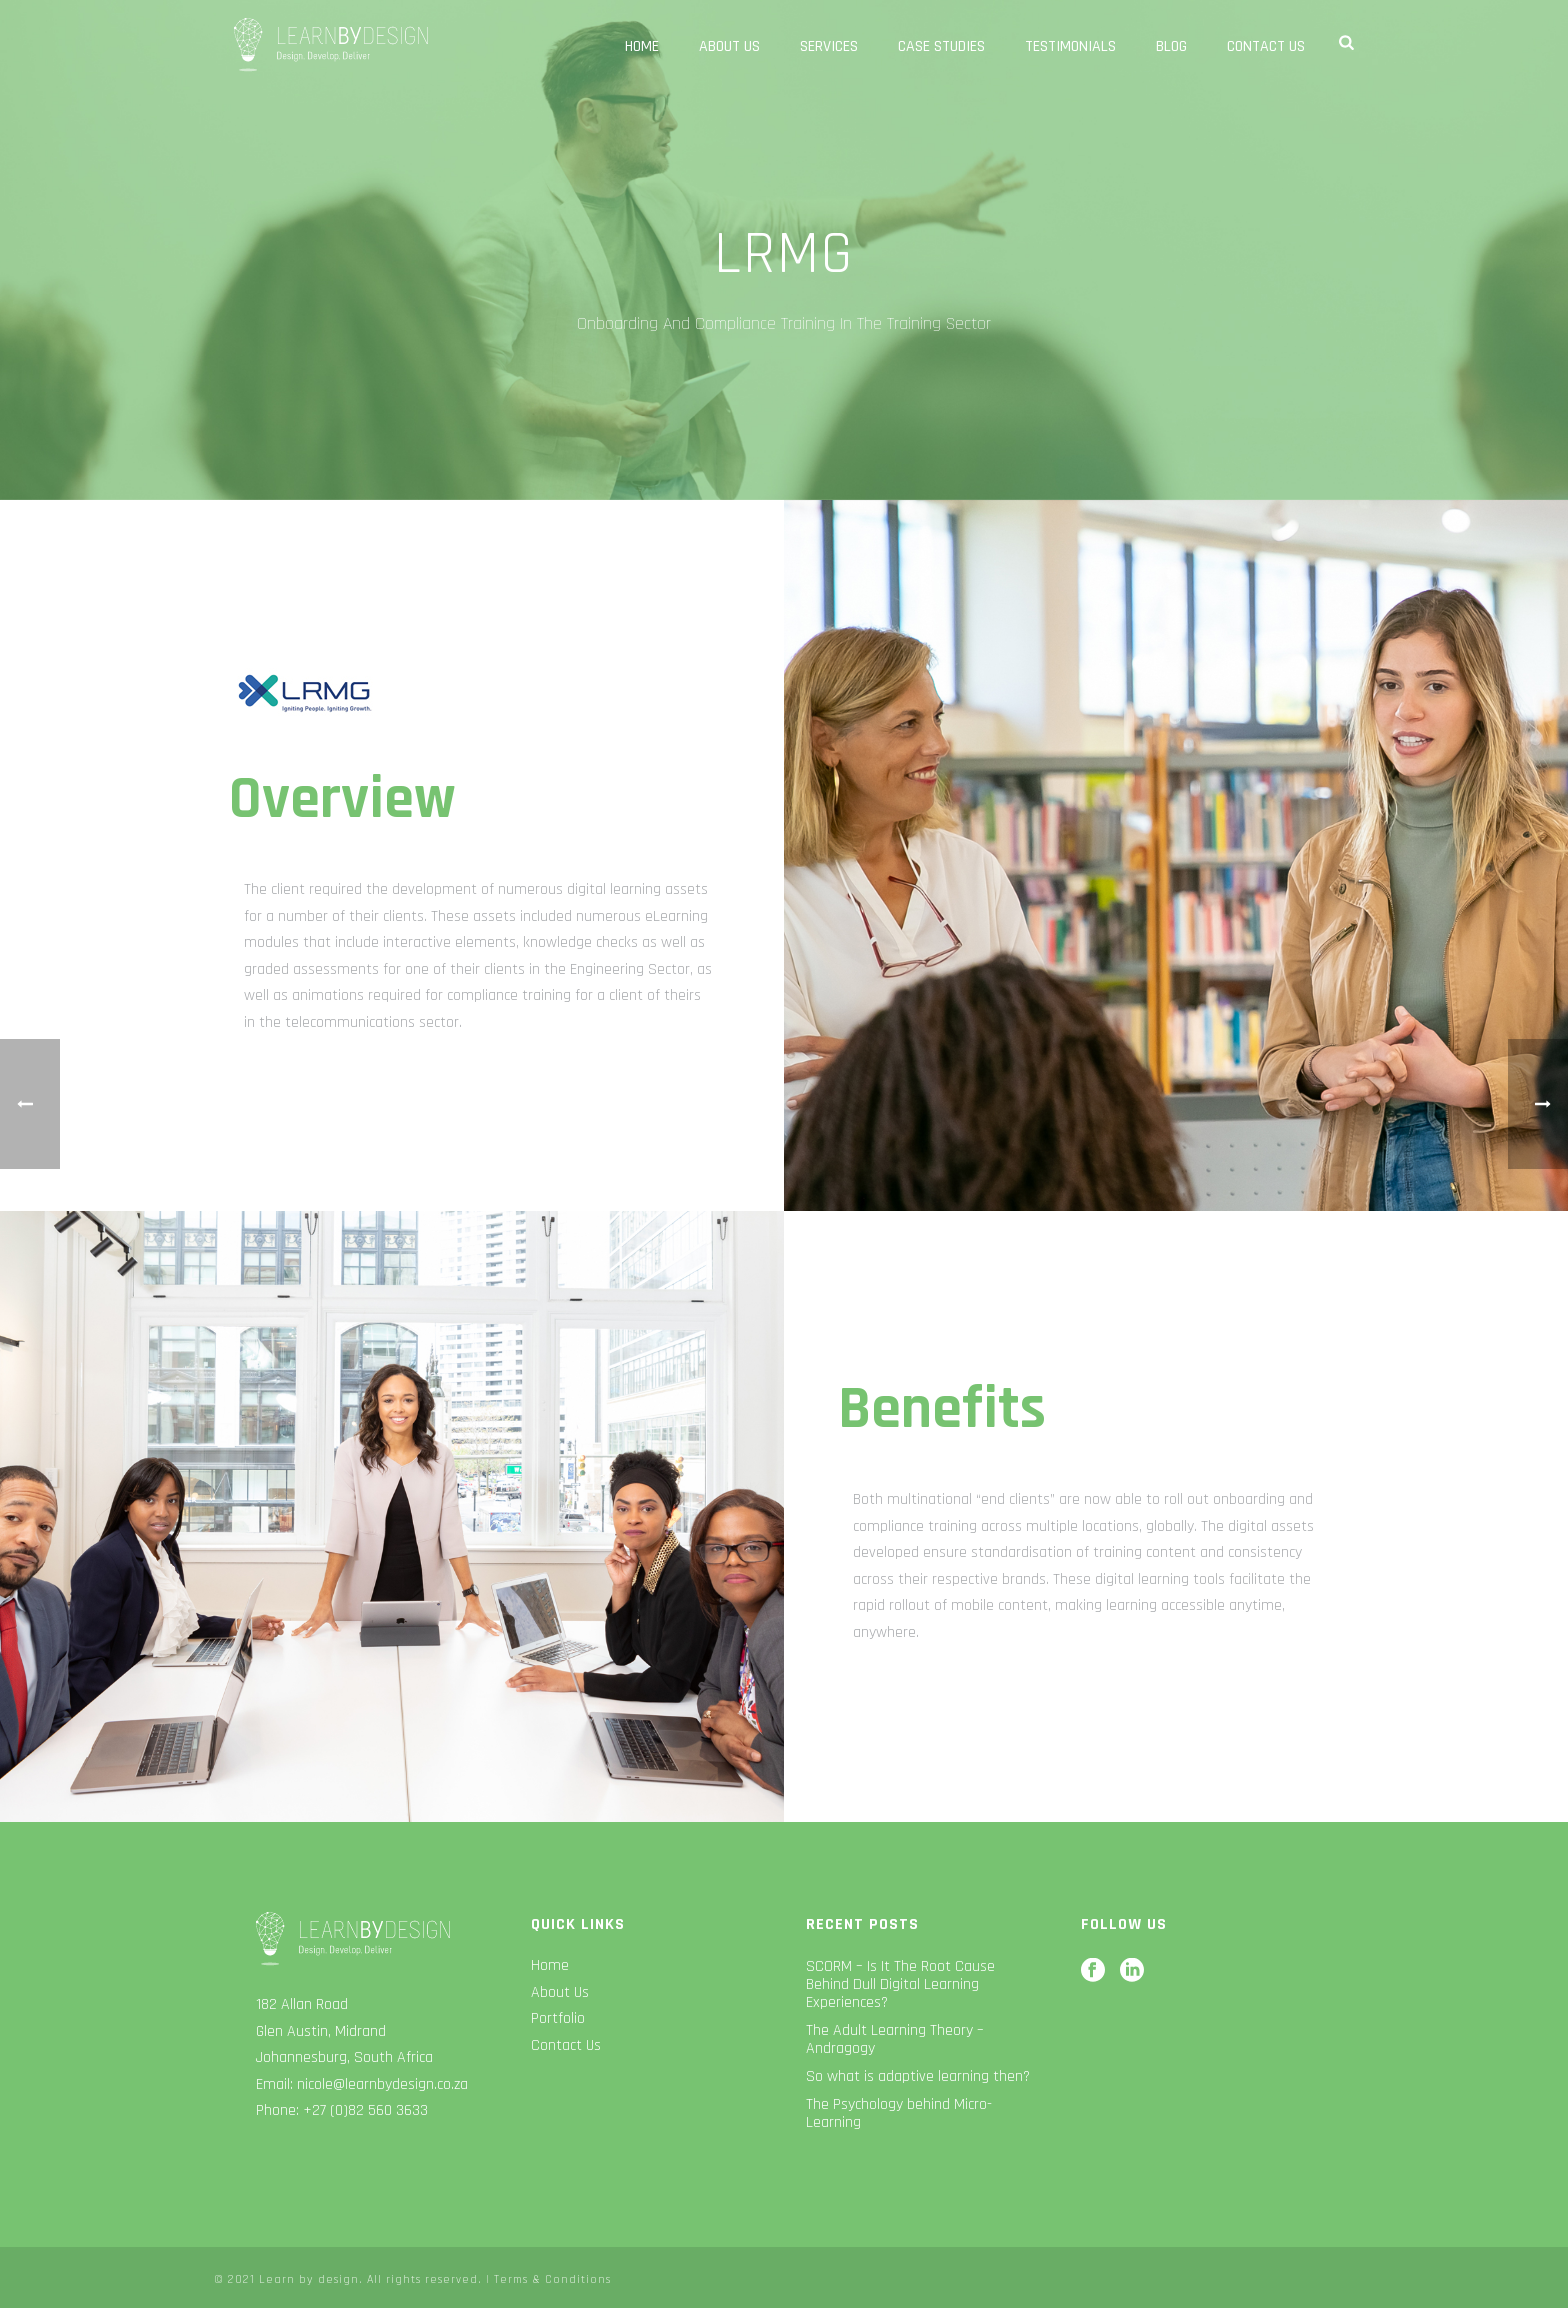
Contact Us (1266, 46)
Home (642, 46)
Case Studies (941, 46)
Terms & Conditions (552, 2279)
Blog (1171, 46)
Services (829, 46)
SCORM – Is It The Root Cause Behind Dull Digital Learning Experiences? (900, 1985)
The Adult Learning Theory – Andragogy (895, 2040)
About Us (729, 46)
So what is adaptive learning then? (918, 2077)
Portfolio (558, 2018)
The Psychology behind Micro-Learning (899, 2114)
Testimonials (1070, 46)
